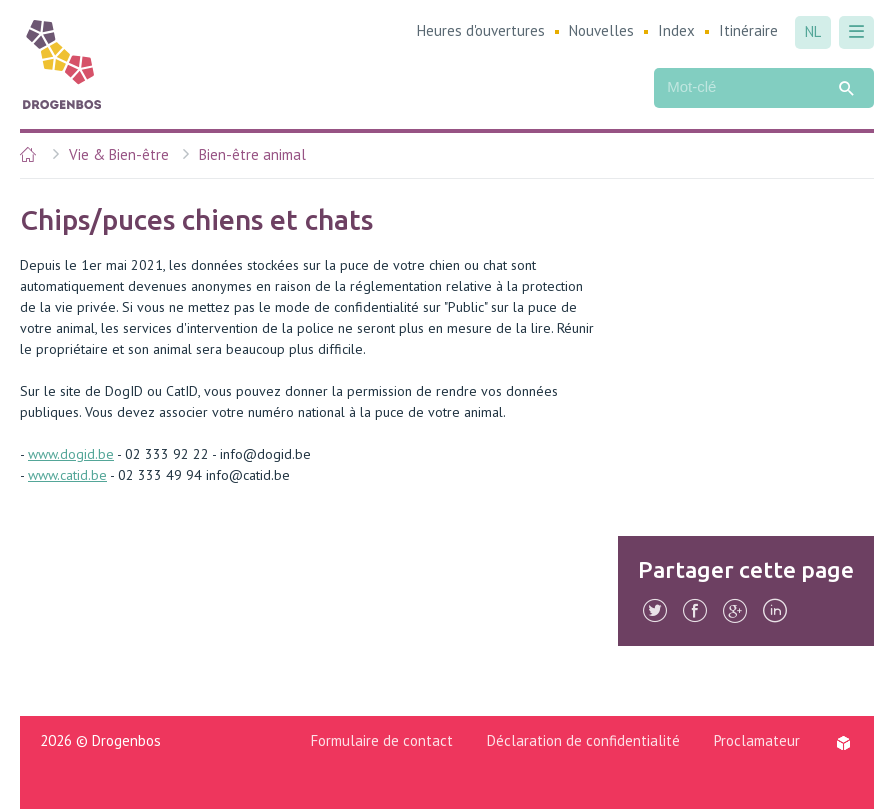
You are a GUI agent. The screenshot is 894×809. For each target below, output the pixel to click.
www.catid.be (67, 475)
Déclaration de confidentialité (583, 740)
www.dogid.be (71, 454)
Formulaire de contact (382, 740)
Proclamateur (757, 740)
